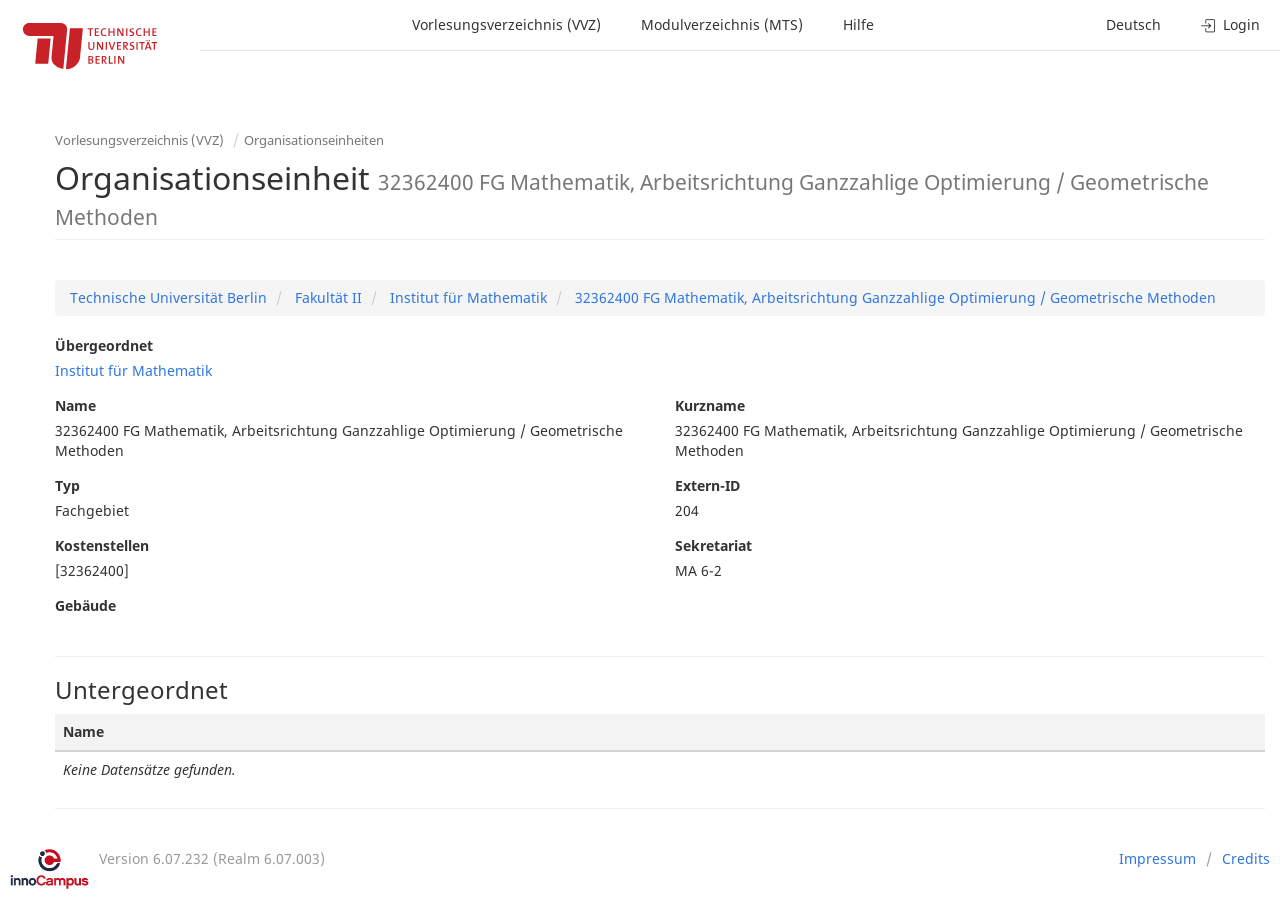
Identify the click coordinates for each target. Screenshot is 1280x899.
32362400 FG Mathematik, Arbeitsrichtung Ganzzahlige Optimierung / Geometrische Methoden (893, 297)
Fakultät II (326, 297)
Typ (67, 485)
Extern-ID (707, 485)
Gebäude (85, 605)
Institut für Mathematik (466, 297)
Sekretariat (713, 545)
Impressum (1157, 858)
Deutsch (1133, 24)
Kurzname (710, 405)
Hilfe (858, 24)
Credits (1246, 858)
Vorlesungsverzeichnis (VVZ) (506, 24)
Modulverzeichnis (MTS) (722, 24)
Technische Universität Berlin (168, 297)
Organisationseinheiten (314, 140)
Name (75, 405)
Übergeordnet (104, 345)
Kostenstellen (102, 545)
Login (1230, 24)
